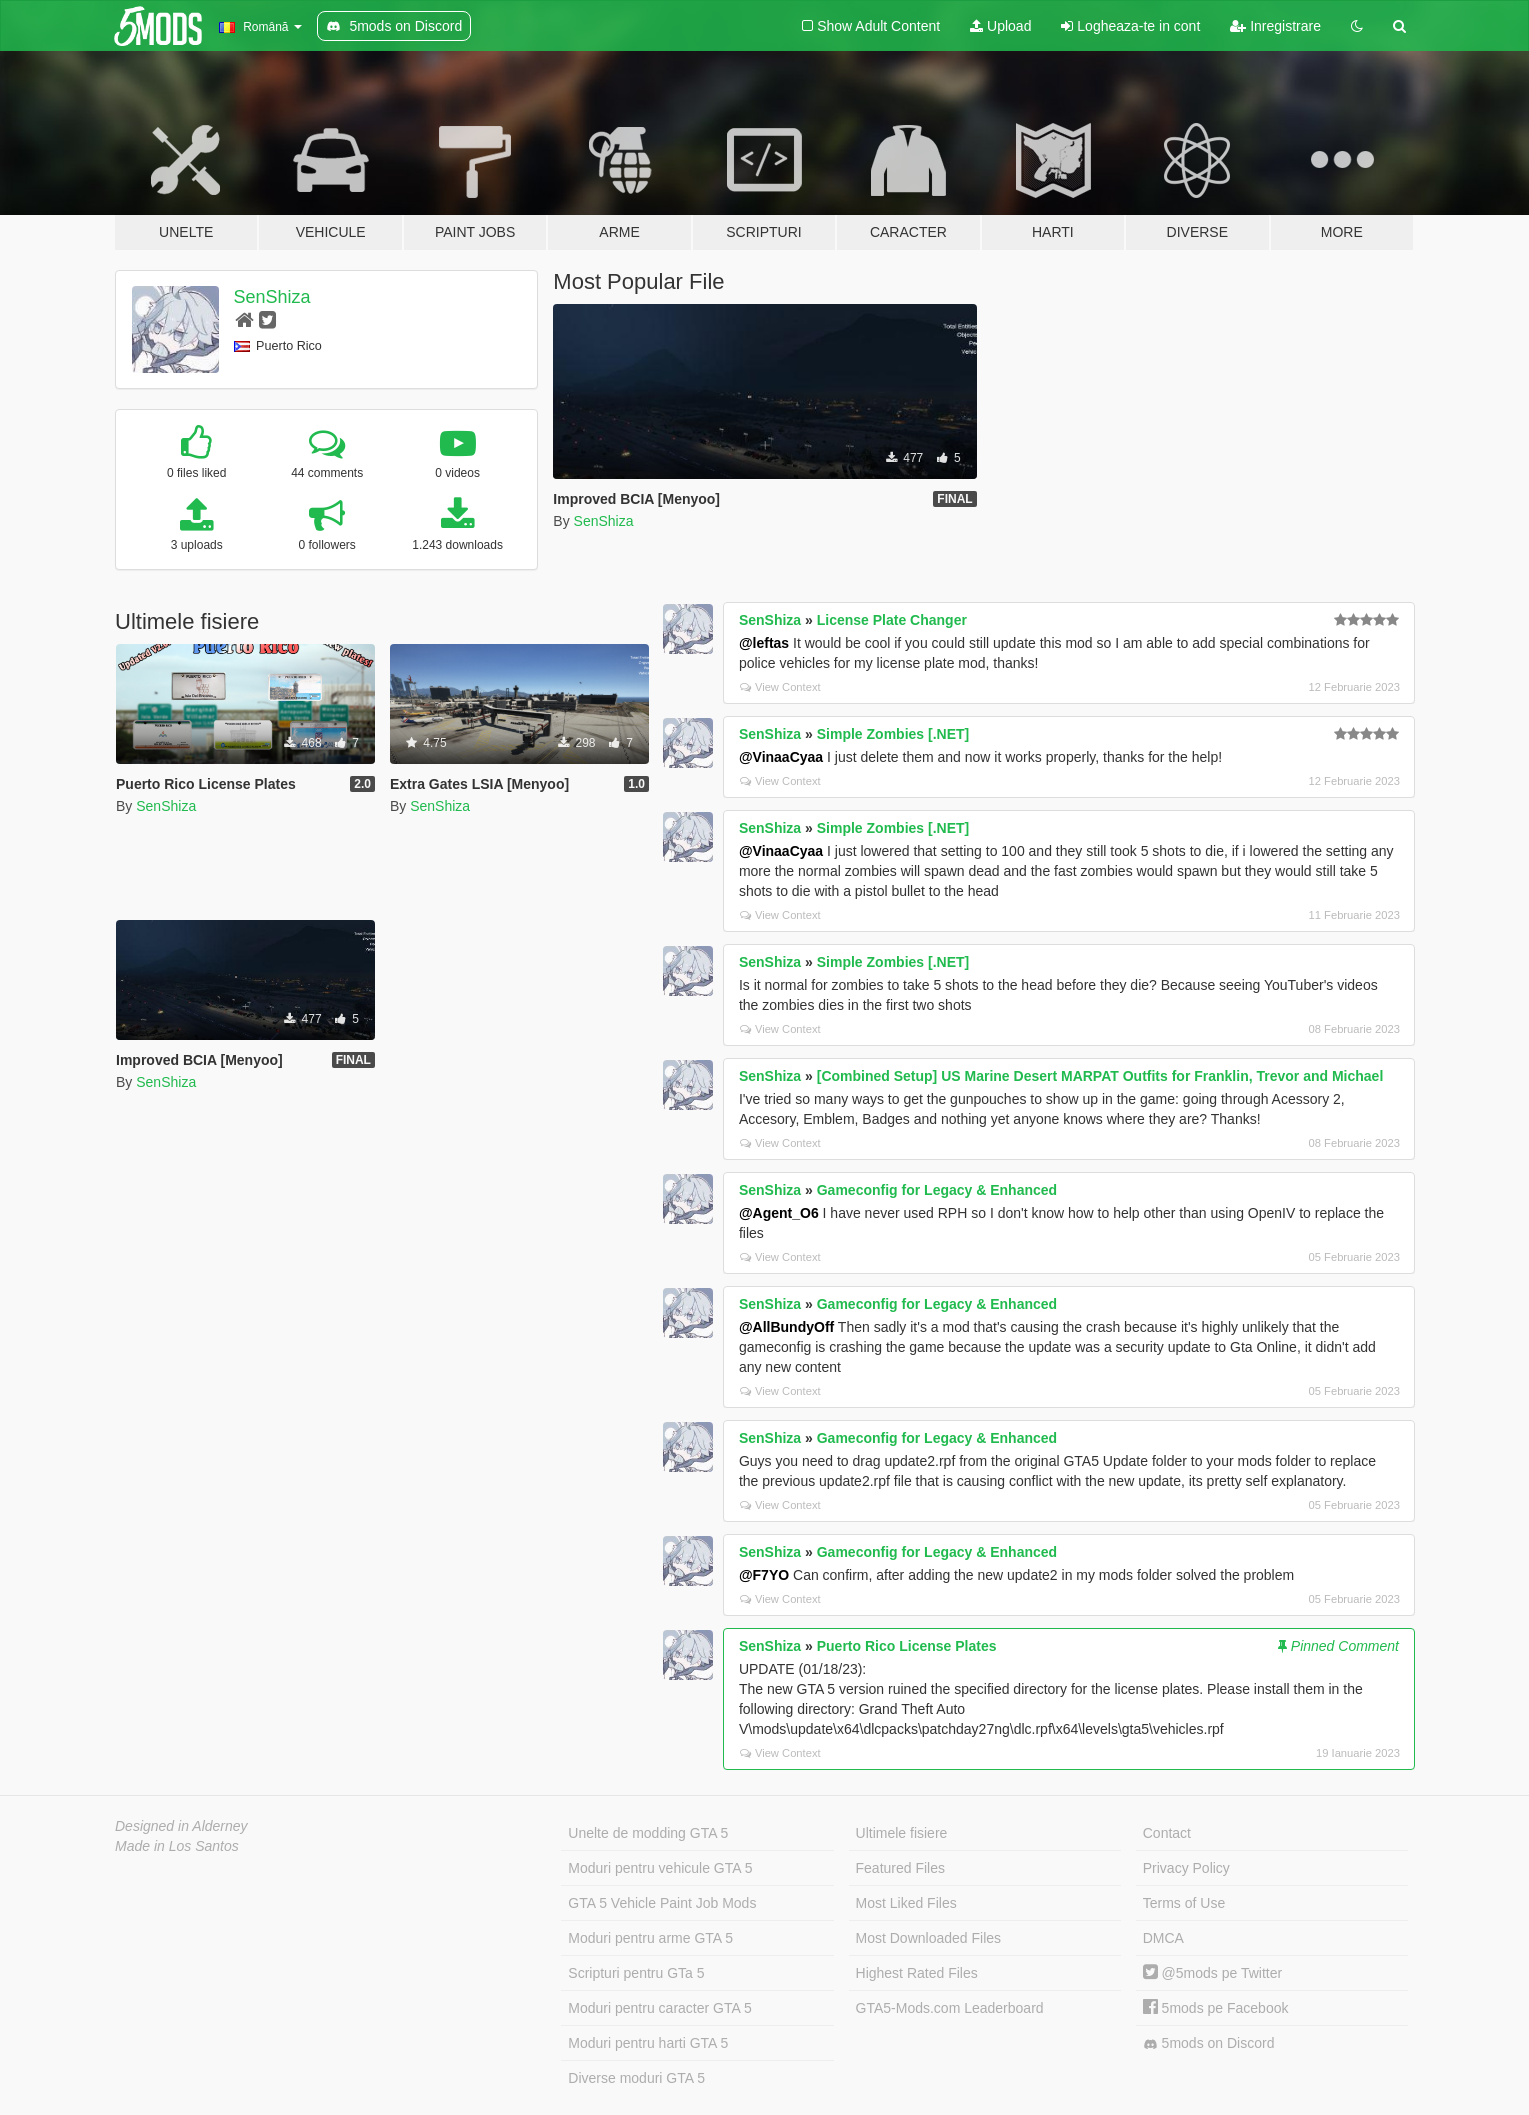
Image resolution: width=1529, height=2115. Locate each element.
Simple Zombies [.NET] (893, 734)
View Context (780, 687)
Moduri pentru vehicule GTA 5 (660, 1868)
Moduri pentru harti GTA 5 (648, 2043)
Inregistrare (1275, 26)
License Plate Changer (892, 620)
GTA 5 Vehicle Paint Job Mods (662, 1903)
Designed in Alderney (181, 1826)
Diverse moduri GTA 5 (636, 2078)
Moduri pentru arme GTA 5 (650, 1938)
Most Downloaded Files (929, 1938)
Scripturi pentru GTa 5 (636, 1973)
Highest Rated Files (917, 1973)
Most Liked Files (906, 1903)
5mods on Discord (1209, 2043)
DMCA (1163, 1938)
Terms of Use (1184, 1903)
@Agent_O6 (779, 1213)
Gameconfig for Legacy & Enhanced (937, 1190)
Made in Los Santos (177, 1846)
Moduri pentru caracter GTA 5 (659, 2008)
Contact (1167, 1833)
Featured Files (900, 1868)
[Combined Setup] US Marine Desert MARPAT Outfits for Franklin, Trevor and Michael (1100, 1076)
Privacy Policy (1186, 1868)
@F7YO (764, 1575)
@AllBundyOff (786, 1327)
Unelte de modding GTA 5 (648, 1833)
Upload (1000, 26)
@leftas (764, 643)
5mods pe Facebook (1216, 2008)
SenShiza (272, 297)
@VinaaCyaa (781, 757)
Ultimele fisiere (902, 1833)
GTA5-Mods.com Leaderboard (950, 2008)
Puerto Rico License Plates (907, 1646)
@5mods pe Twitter (1212, 1973)
